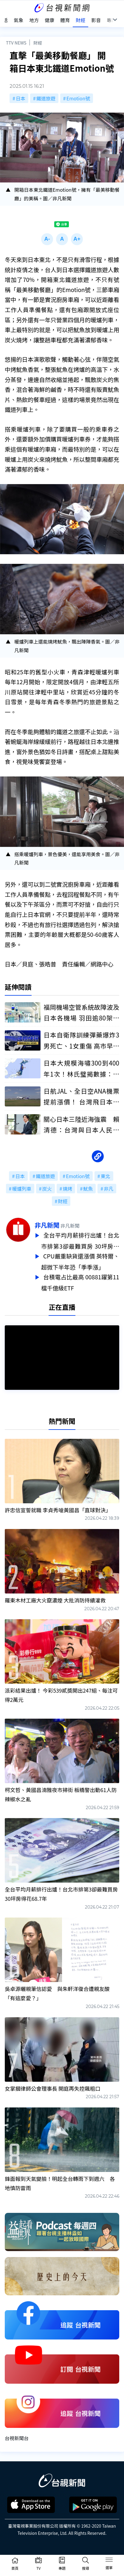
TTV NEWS (16, 42)
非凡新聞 (47, 1225)
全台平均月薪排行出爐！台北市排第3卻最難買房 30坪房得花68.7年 (80, 1240)
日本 (20, 98)
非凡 (108, 1188)
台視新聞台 (17, 2435)
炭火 (47, 1188)
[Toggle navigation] (109, 2560)
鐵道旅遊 (45, 98)
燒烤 (67, 1188)
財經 (37, 42)
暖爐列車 (21, 1188)
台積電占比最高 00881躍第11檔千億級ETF (80, 1280)
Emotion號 (78, 98)
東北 (105, 1176)
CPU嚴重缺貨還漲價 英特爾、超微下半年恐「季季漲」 (80, 1260)
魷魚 (88, 1188)
